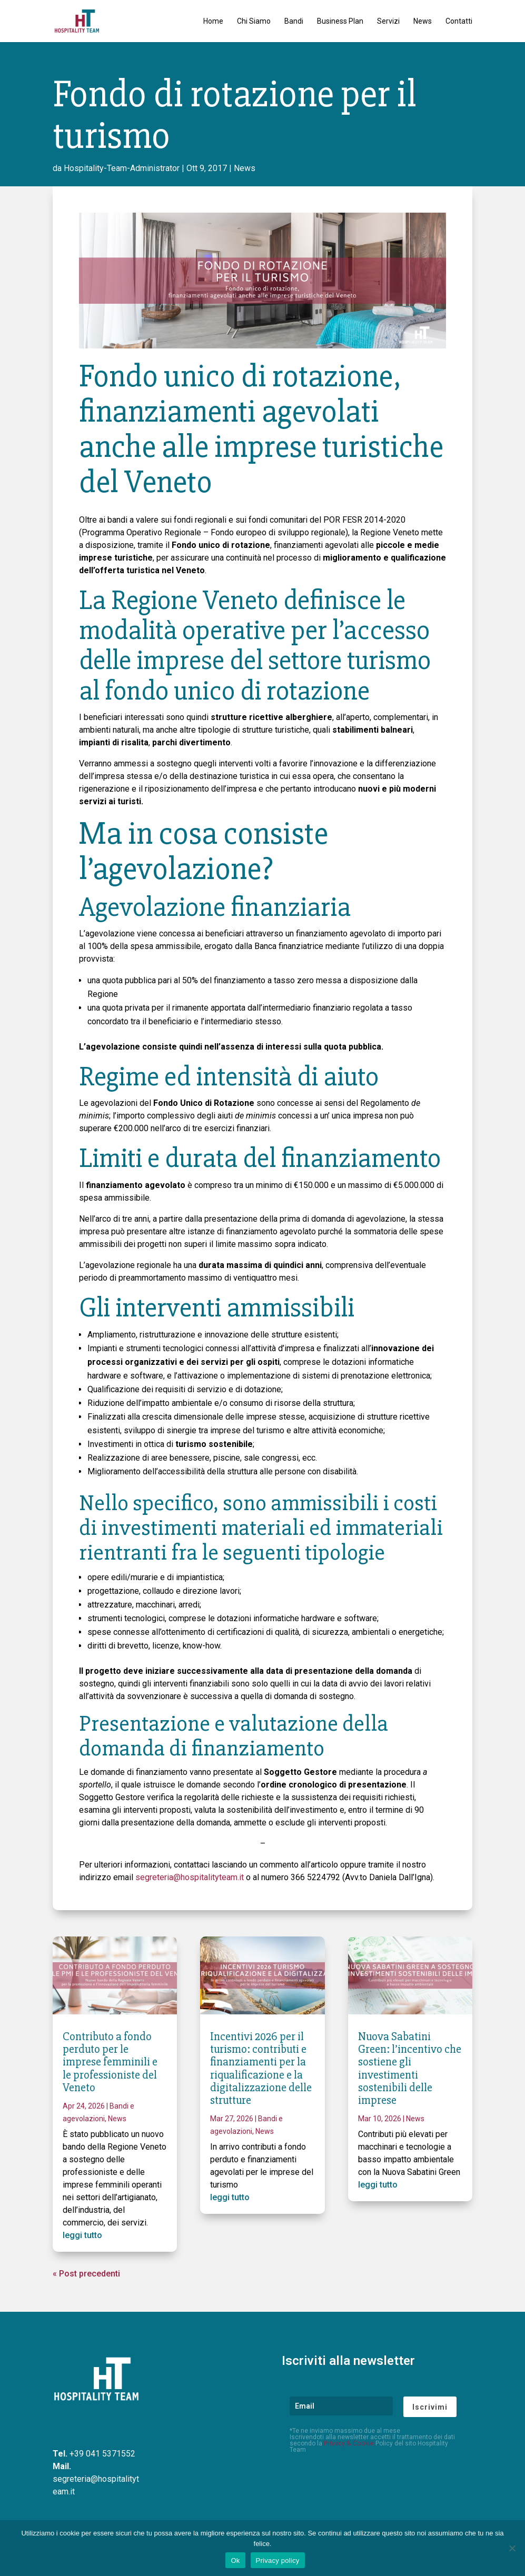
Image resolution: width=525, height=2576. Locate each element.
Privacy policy (278, 2560)
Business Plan (340, 21)
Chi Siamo (254, 21)
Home (213, 21)
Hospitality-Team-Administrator (122, 168)
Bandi (293, 21)
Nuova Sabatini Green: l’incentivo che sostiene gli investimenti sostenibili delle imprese (409, 2069)
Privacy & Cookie (349, 2443)
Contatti (458, 21)
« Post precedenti (86, 2274)
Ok (235, 2560)
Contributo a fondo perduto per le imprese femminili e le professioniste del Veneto (110, 2062)
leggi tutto (82, 2235)
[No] (512, 2548)
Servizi (388, 21)
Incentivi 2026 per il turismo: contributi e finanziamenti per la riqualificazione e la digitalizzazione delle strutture (261, 2069)
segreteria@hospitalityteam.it (189, 1877)
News (422, 21)
